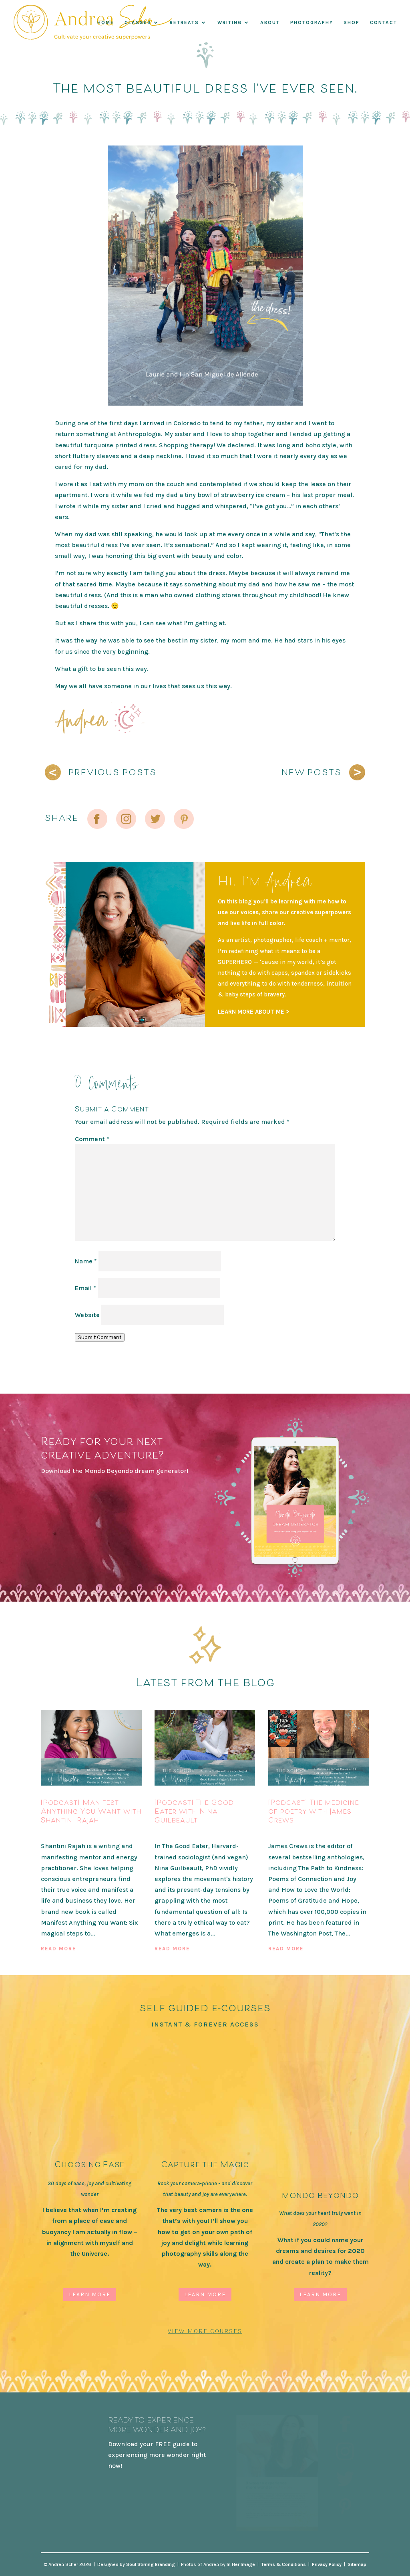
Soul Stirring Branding (150, 2564)
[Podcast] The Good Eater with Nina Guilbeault (194, 1811)
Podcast (54, 1833)
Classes (138, 22)
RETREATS (184, 22)
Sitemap (357, 2564)
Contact (383, 22)
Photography (311, 22)
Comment (92, 1139)
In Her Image (241, 2564)
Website (87, 1315)
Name (86, 1261)
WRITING (229, 22)
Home (105, 22)
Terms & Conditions (283, 2564)
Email (85, 1288)
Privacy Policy (327, 2564)
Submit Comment (99, 1337)
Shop (352, 22)
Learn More (90, 2294)
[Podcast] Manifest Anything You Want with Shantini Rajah (91, 1811)
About (270, 22)
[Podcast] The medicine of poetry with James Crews (313, 1811)
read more (58, 1949)
